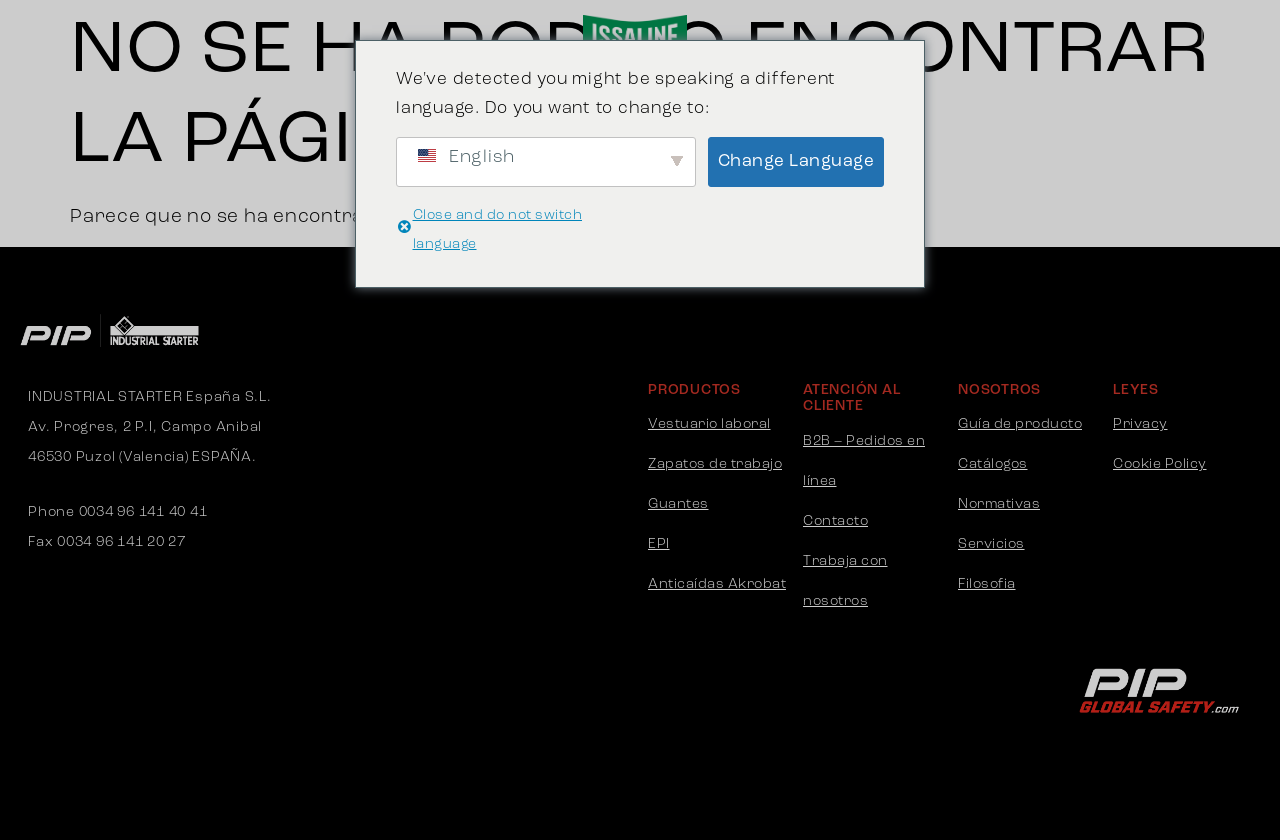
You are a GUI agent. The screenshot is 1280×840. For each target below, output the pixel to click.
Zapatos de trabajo (715, 464)
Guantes (678, 504)
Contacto (835, 521)
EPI (659, 544)
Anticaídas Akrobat (717, 584)
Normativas (999, 504)
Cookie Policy (1160, 464)
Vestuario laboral (709, 424)
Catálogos (993, 464)
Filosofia (987, 584)
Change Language (796, 161)
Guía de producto (1020, 424)
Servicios (991, 544)
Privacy (1140, 424)
